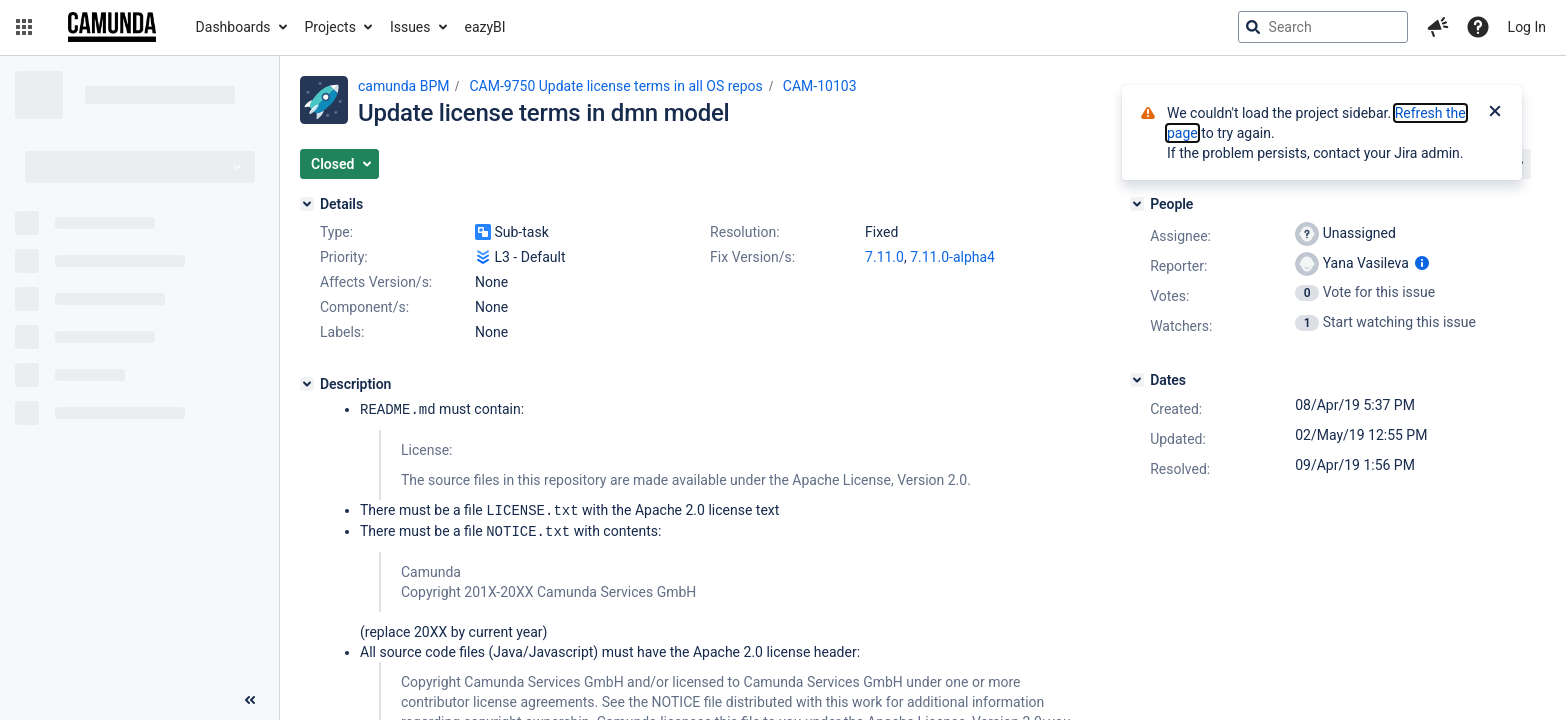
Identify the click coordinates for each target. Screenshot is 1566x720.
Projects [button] (330, 27)
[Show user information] (1422, 263)
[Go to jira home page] (112, 27)
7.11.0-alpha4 (952, 257)
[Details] (307, 204)
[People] (1137, 204)
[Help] (1478, 27)
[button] (24, 27)
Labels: (342, 332)
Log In (1527, 27)
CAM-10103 (820, 86)
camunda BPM (403, 86)
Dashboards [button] (233, 27)
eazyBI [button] (485, 27)
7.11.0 (884, 257)
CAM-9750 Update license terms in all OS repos (615, 86)
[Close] (1495, 113)
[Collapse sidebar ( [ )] (250, 700)
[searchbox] (1323, 27)
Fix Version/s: (752, 257)
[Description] (307, 384)
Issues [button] (410, 27)
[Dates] (1137, 380)
